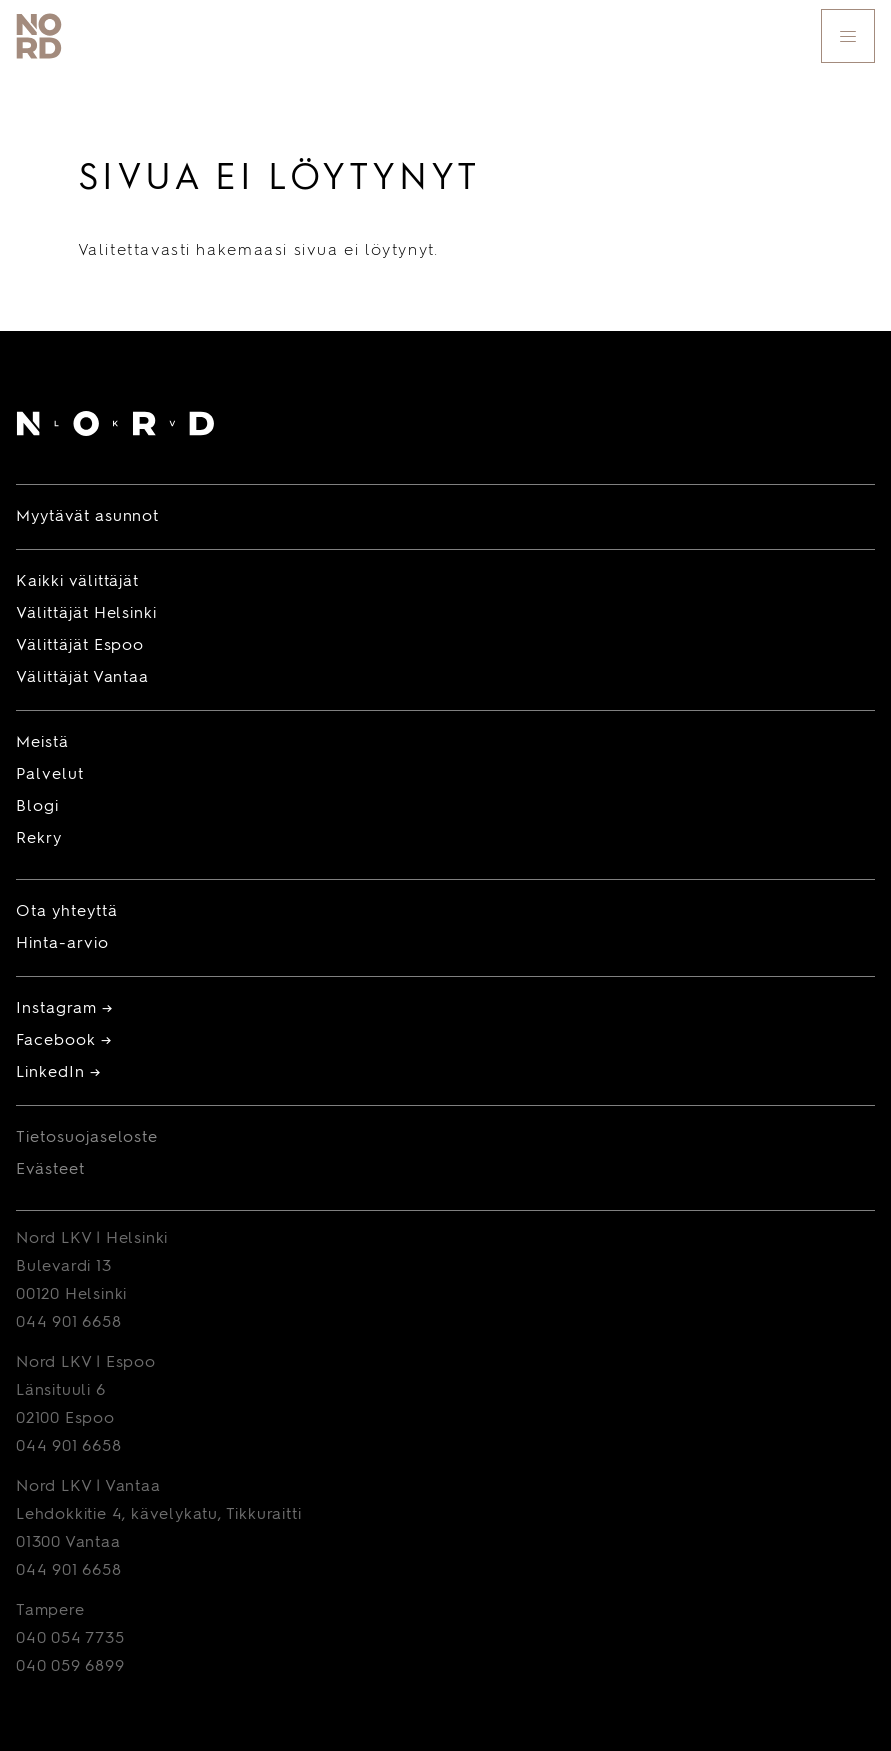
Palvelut (50, 775)
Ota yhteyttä (67, 912)
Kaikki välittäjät (77, 582)
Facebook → (64, 1041)
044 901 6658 (69, 1323)
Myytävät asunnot (87, 517)
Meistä (42, 743)
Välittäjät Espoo (80, 646)
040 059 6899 (70, 1667)
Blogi (37, 807)
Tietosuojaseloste (87, 1138)
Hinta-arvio (62, 944)
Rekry (39, 839)
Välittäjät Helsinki (86, 614)
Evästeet (50, 1170)
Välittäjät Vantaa (82, 678)
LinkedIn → (58, 1073)
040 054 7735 (70, 1639)
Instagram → (64, 1009)
